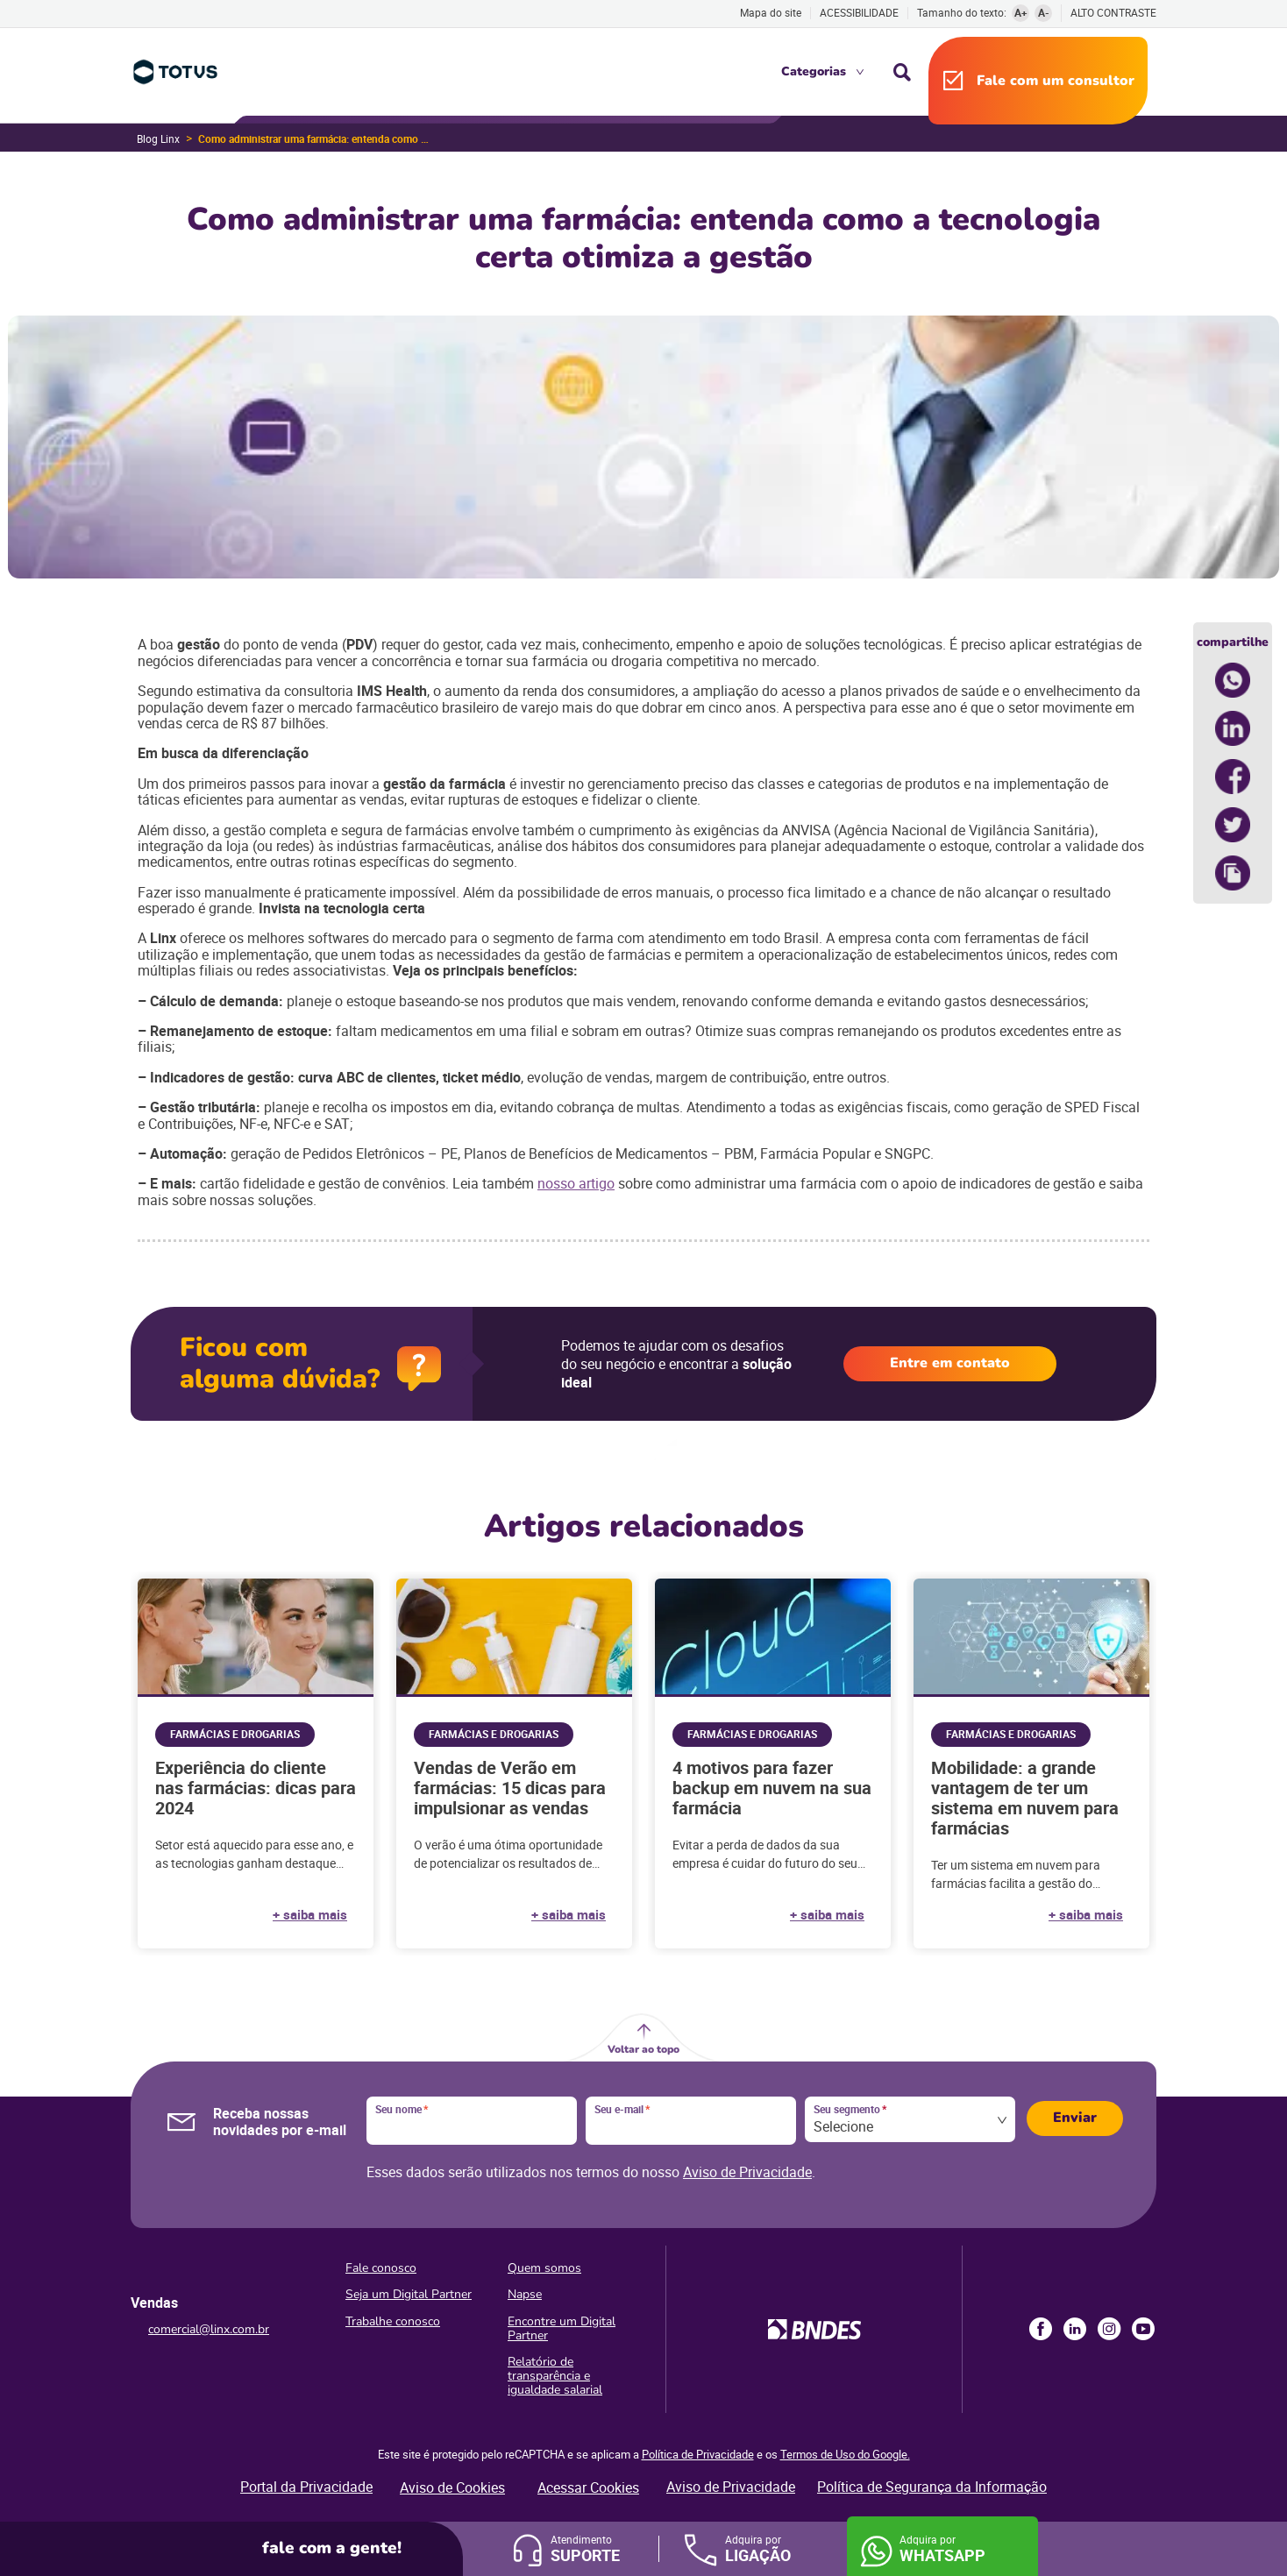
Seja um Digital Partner (408, 2294)
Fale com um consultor (1055, 80)
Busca (902, 72)
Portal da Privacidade (306, 2486)
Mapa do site (770, 12)
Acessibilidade (859, 12)
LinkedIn (1075, 2329)
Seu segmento (850, 2110)
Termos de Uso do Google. (845, 2454)
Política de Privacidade (698, 2454)
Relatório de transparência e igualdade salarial (555, 2375)
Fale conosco (380, 2268)
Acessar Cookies (588, 2487)
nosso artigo (576, 1183)
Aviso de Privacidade (747, 2172)
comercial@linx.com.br (208, 2329)
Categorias (813, 71)
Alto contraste (1113, 12)
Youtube (1143, 2329)
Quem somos (544, 2268)
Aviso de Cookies (452, 2487)
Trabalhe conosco (392, 2321)
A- (1043, 12)
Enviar (1075, 2117)
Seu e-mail (622, 2110)
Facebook (1040, 2329)
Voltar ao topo (643, 2049)
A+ (1020, 12)
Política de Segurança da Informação (932, 2486)
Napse (525, 2294)
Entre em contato (950, 1363)
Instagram (1109, 2329)
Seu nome (401, 2110)
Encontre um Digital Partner (561, 2328)
